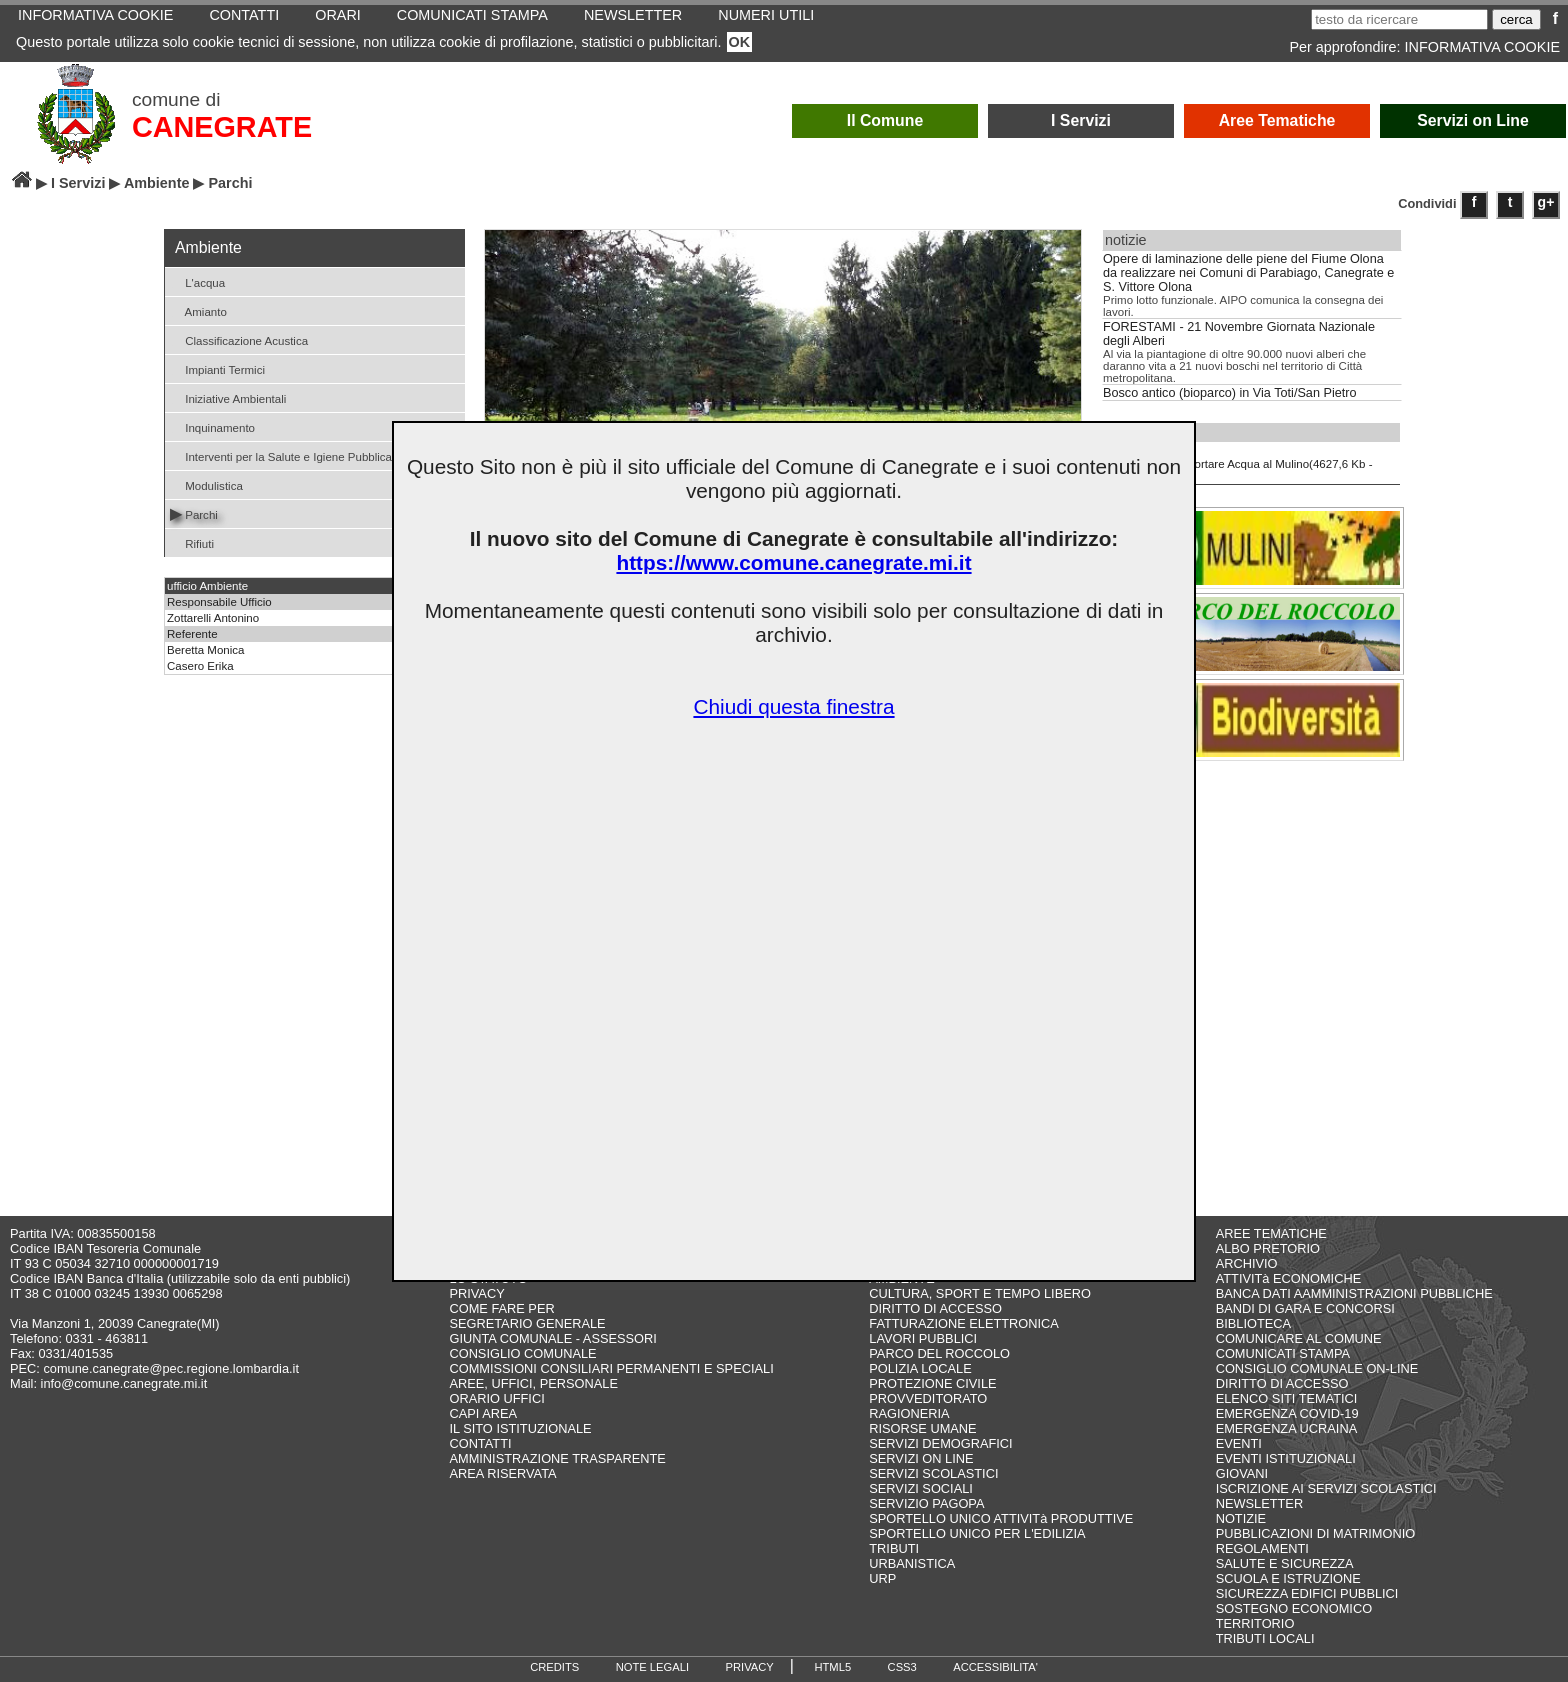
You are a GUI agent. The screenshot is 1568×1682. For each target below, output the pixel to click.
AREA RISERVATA (502, 1473)
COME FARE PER (501, 1308)
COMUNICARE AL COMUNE (1299, 1338)
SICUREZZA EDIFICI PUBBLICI (1307, 1593)
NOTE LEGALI (652, 1667)
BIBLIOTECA (1253, 1323)
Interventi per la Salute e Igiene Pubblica (281, 455)
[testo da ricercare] (1399, 19)
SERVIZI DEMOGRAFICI (940, 1443)
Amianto (198, 310)
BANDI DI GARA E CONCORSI (1305, 1308)
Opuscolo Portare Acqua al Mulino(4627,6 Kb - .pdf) (1239, 463)
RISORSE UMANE (922, 1428)
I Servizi (1081, 120)
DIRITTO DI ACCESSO (935, 1308)
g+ (1546, 202)
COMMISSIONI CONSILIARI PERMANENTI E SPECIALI (611, 1368)
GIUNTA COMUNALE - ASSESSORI (552, 1338)
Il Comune (885, 120)
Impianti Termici (217, 368)
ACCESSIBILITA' (995, 1667)
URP (882, 1578)
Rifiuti (192, 542)
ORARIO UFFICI (496, 1398)
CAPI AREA (483, 1413)
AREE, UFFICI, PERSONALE (533, 1383)
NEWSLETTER (1259, 1503)
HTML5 (832, 1667)
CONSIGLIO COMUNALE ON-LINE (1317, 1368)
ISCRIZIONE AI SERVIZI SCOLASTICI (1326, 1488)
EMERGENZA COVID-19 (1287, 1413)
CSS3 (902, 1667)
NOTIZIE (1241, 1518)
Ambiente (157, 183)
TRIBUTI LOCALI (1265, 1638)
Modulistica (206, 484)
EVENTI (1239, 1443)
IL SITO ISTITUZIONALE (520, 1428)
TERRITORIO (1255, 1623)
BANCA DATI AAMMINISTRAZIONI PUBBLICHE (1354, 1293)
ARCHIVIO (1247, 1263)
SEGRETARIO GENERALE (527, 1323)
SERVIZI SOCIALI (921, 1488)
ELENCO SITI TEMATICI (1287, 1398)
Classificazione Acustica (239, 339)
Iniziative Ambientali (228, 397)
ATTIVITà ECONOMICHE (1289, 1278)
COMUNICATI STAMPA (1283, 1353)
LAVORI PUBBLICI (923, 1338)
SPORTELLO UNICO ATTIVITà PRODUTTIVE (1001, 1518)
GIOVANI (1242, 1473)
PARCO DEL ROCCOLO (939, 1353)
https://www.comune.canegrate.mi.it (793, 562)
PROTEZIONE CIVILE (932, 1383)
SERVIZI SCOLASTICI (933, 1473)
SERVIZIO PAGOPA (926, 1503)
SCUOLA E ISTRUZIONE (1288, 1578)
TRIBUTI (894, 1548)
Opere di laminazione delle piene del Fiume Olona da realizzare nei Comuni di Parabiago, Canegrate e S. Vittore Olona (1248, 273)
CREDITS (554, 1667)
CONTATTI (480, 1443)
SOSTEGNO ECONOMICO (1294, 1608)
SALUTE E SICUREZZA (1285, 1563)
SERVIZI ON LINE (921, 1458)
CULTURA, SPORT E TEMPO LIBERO (980, 1293)
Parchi (194, 513)
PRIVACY (476, 1293)
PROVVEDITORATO (928, 1398)
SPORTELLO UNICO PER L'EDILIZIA (977, 1533)
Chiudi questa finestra (793, 706)
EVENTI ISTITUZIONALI (1286, 1458)
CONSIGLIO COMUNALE (522, 1353)
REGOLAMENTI (1262, 1548)
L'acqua (197, 281)
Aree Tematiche (1277, 120)
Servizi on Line (1473, 120)
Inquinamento (212, 426)
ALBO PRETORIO (1268, 1248)
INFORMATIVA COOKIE (1482, 47)
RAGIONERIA (909, 1413)
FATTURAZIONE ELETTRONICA (964, 1323)
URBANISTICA (912, 1563)
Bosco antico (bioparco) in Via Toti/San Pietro (1230, 393)
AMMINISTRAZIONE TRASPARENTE (557, 1458)
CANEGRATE (222, 127)
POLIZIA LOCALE (920, 1368)
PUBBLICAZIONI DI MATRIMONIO (1316, 1533)
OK (740, 42)
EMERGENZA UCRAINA (1287, 1428)
